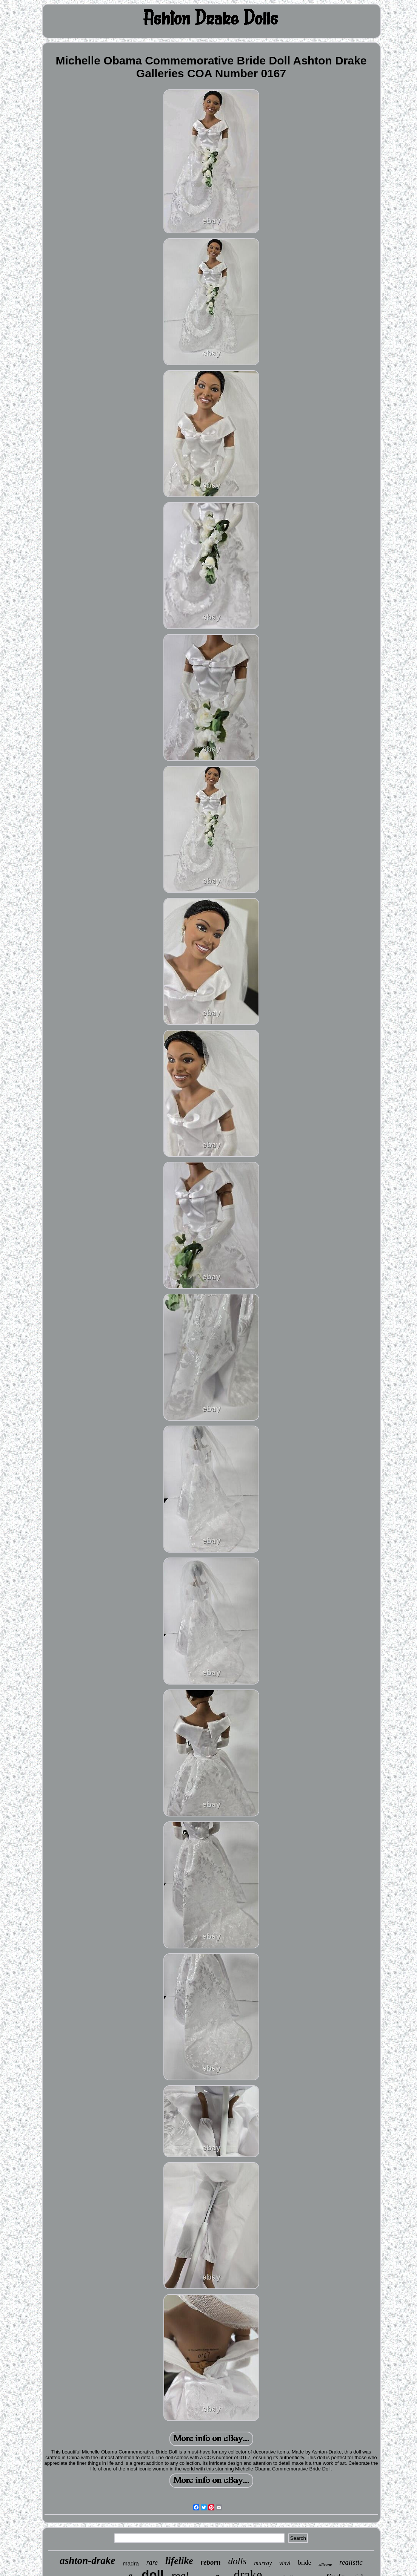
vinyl (284, 2563)
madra (131, 2563)
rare (152, 2562)
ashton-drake (87, 2560)
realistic (351, 2562)
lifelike (179, 2560)
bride (304, 2562)
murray (263, 2563)
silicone (325, 2564)
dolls (237, 2561)
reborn (211, 2562)
